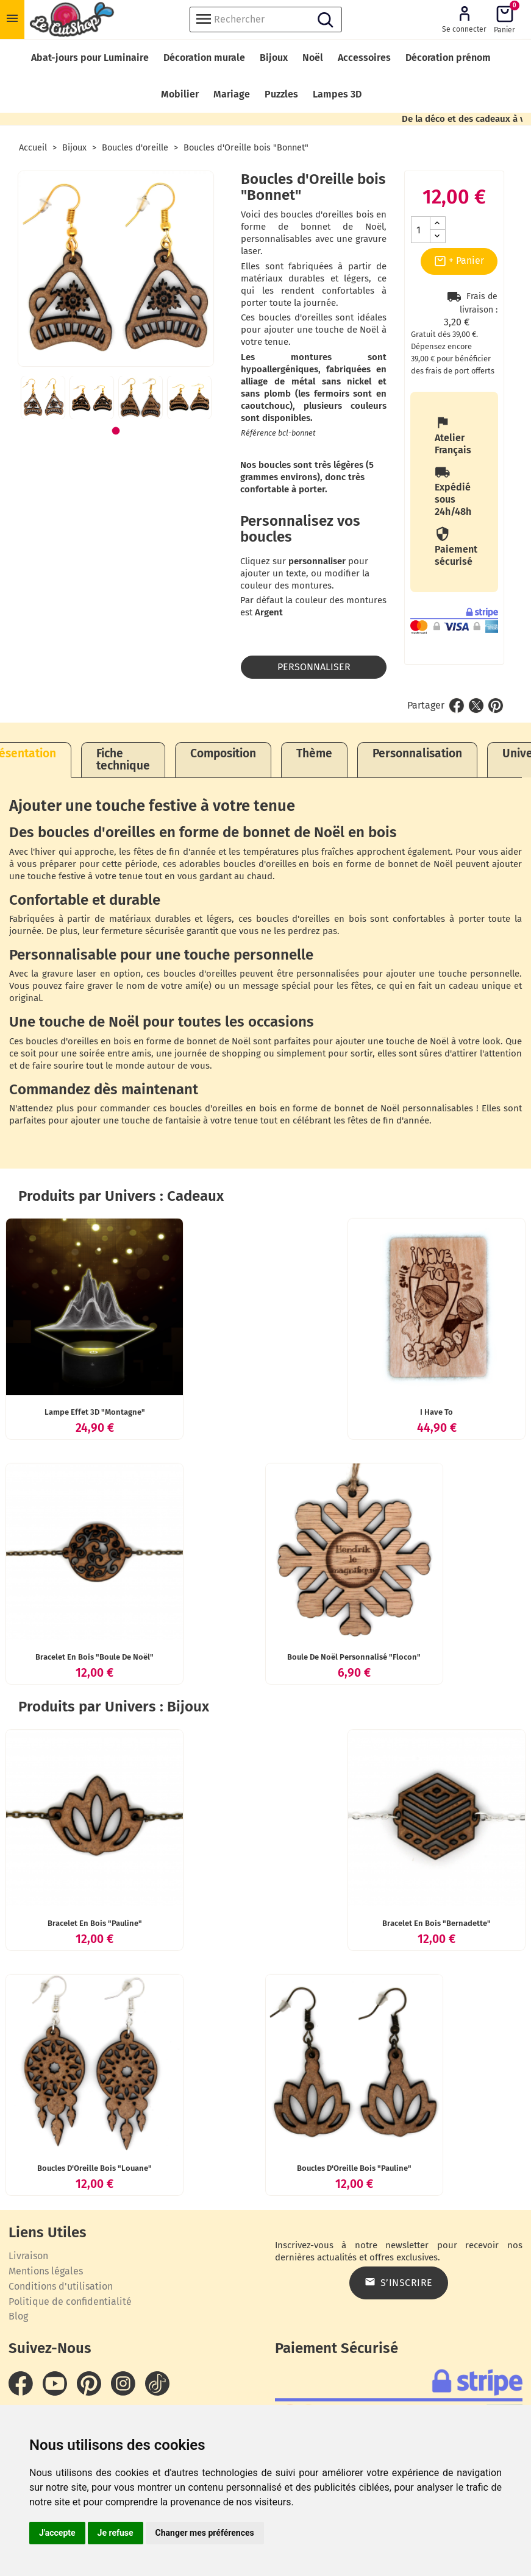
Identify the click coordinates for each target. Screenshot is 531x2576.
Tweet (476, 705)
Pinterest (495, 705)
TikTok (157, 2383)
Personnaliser (314, 667)
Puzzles (281, 94)
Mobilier (180, 94)
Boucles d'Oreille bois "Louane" (94, 2168)
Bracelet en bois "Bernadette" (436, 1923)
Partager (456, 705)
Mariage (231, 94)
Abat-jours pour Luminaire (90, 57)
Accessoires (364, 57)
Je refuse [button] (116, 2533)
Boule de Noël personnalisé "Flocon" (354, 1656)
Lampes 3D (337, 94)
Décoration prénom (448, 57)
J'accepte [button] (57, 2533)
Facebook (21, 2383)
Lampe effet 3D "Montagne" (95, 1412)
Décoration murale (204, 57)
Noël (312, 57)
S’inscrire (399, 2282)
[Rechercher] (265, 19)
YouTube (55, 2383)
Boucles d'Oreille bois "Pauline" (354, 2168)
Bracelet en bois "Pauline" (95, 1923)
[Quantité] (420, 229)
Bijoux (274, 57)
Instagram (123, 2383)
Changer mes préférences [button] (204, 2533)
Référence (258, 432)
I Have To (436, 1412)
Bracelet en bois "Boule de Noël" (94, 1656)
